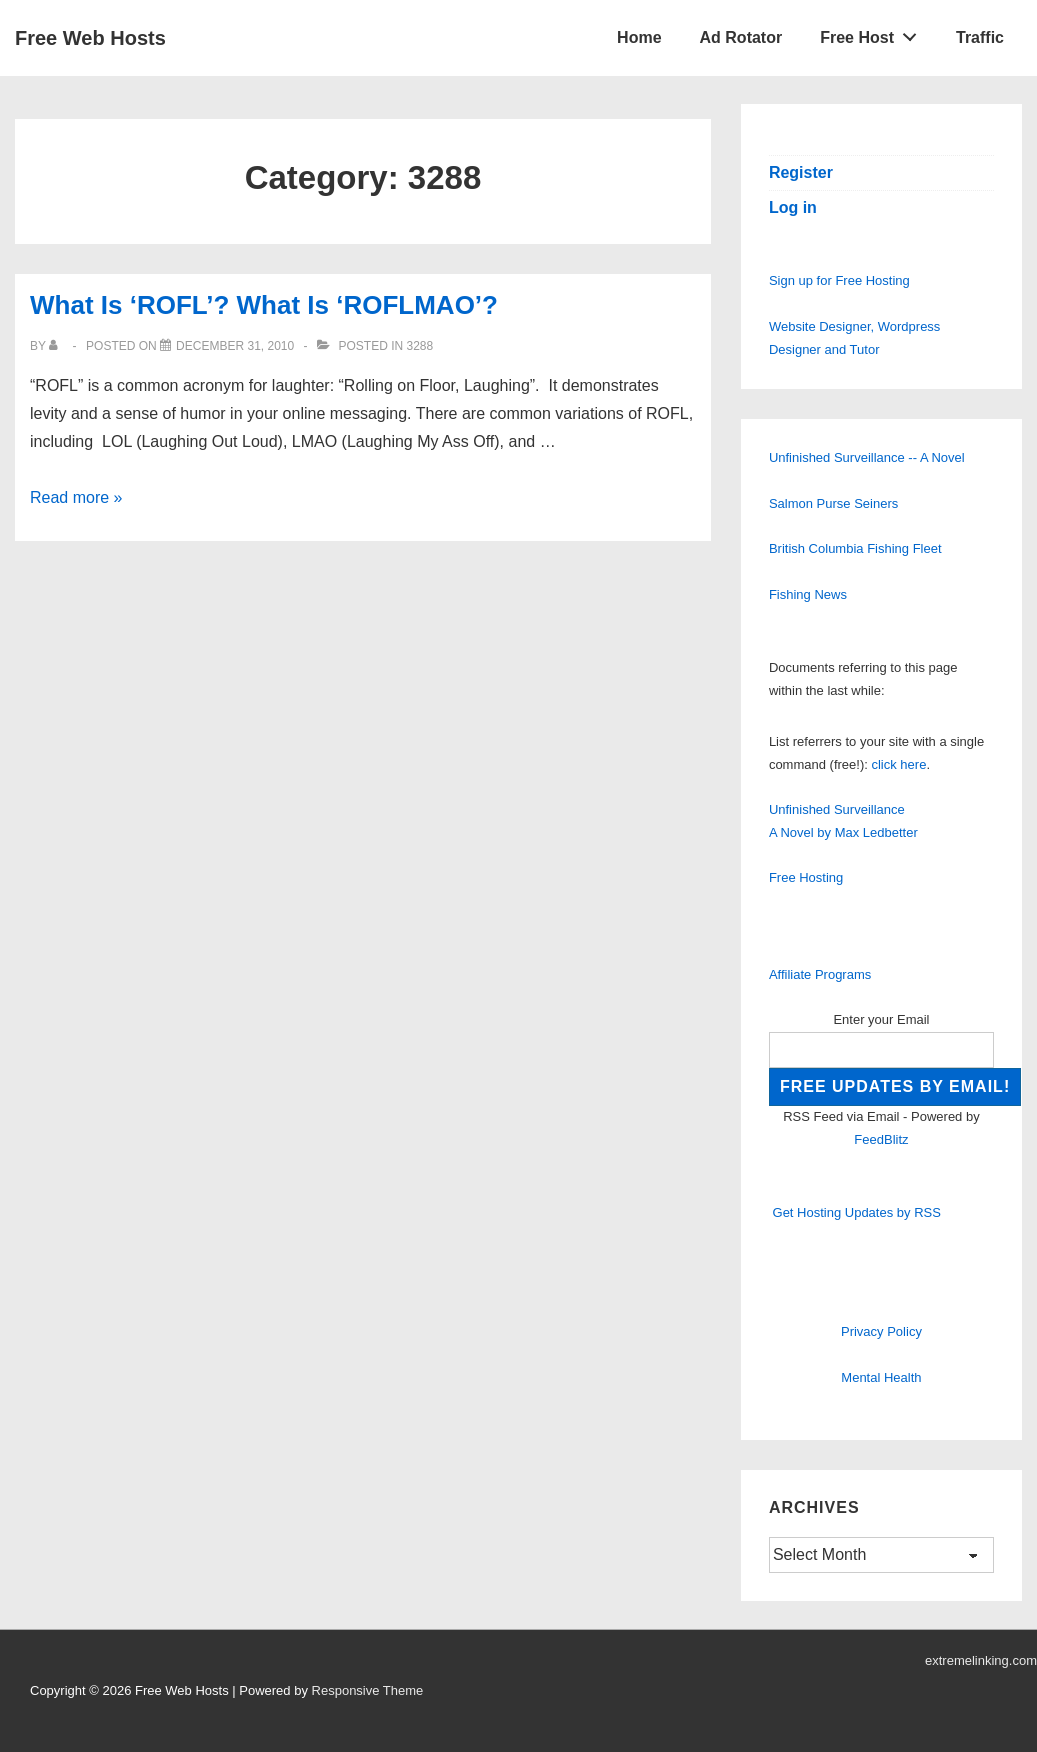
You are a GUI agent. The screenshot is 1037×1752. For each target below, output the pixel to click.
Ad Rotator (741, 37)
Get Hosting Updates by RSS (857, 1212)
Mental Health (881, 1377)
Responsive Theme (368, 1690)
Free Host (874, 33)
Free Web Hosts (90, 38)
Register (801, 172)
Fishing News (808, 594)
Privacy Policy (881, 1331)
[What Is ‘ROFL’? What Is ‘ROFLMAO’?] (235, 346)
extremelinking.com (981, 1660)
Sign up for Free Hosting (839, 280)
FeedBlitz (881, 1139)
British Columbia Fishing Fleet (855, 548)
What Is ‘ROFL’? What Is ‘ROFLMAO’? (264, 305)
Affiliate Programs (820, 974)
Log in (793, 207)
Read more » (76, 497)
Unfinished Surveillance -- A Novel (867, 457)
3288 (419, 346)
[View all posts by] (57, 346)
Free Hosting (806, 877)
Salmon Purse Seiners (833, 503)
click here (898, 764)
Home (639, 37)
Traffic (980, 37)
